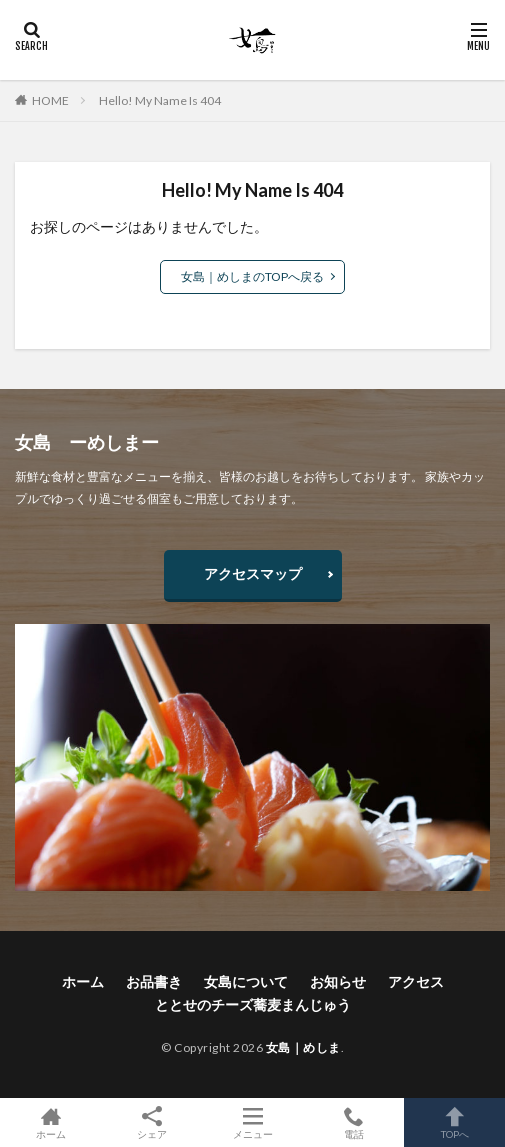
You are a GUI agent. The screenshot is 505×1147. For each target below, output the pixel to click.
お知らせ (338, 981)
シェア (151, 1123)
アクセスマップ (253, 573)
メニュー (252, 1122)
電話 (353, 1122)
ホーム (83, 981)
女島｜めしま (303, 1047)
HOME (50, 100)
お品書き (154, 981)
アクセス (416, 981)
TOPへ (454, 1122)
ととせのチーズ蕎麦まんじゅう (253, 1004)
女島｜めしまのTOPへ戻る (252, 276)
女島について (246, 981)
